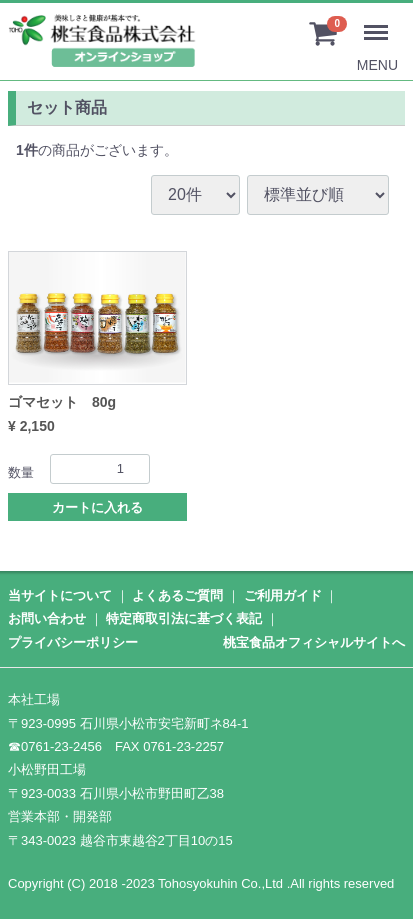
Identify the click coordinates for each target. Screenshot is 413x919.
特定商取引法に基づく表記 (184, 618)
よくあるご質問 (177, 595)
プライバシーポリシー (73, 641)
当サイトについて (60, 595)
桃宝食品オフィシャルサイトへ (314, 641)
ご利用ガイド (283, 595)
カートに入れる (97, 507)
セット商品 (67, 107)
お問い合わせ (47, 618)
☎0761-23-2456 (55, 745)
